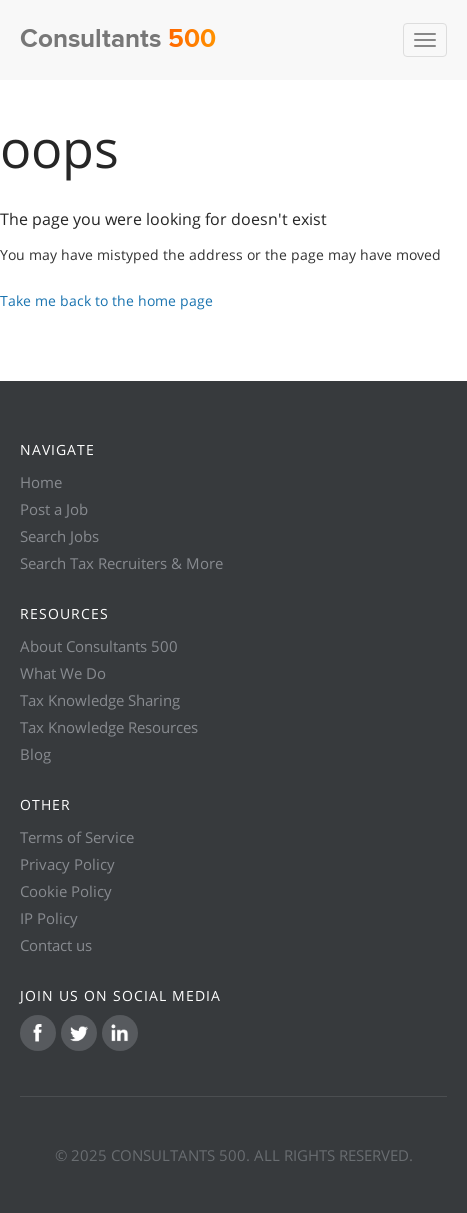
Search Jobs (59, 536)
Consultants (118, 39)
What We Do (63, 673)
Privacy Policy (67, 864)
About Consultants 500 (99, 646)
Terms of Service (77, 837)
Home (41, 482)
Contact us (56, 945)
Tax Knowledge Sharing (100, 700)
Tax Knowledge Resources (109, 727)
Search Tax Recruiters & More (121, 563)
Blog (35, 754)
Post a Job (54, 509)
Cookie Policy (66, 891)
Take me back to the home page (106, 300)
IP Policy (49, 918)
